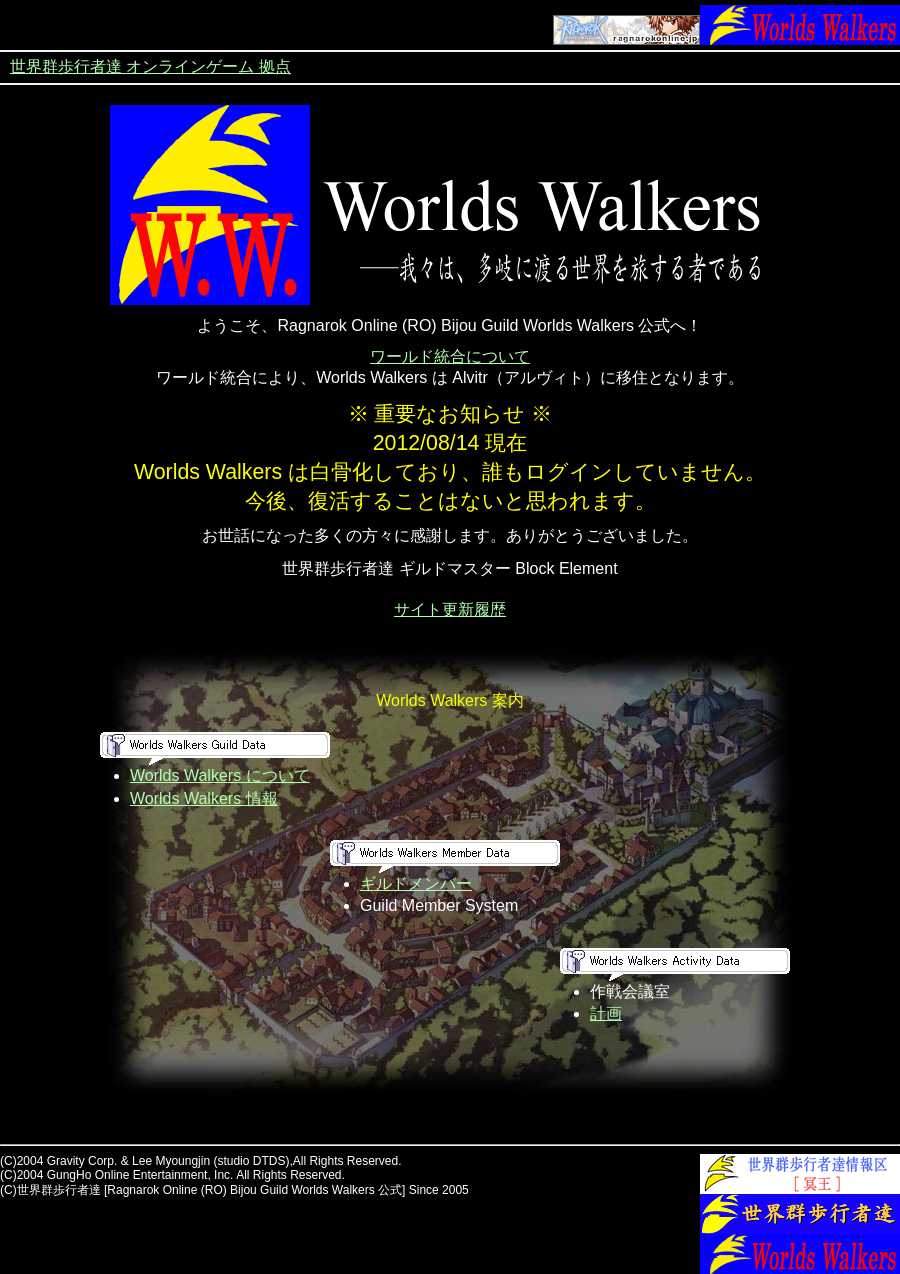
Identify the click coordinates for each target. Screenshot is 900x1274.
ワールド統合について (450, 356)
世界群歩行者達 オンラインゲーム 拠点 (150, 66)
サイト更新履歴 (450, 609)
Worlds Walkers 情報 (204, 798)
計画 (606, 1013)
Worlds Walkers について (220, 775)
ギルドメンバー (416, 883)
